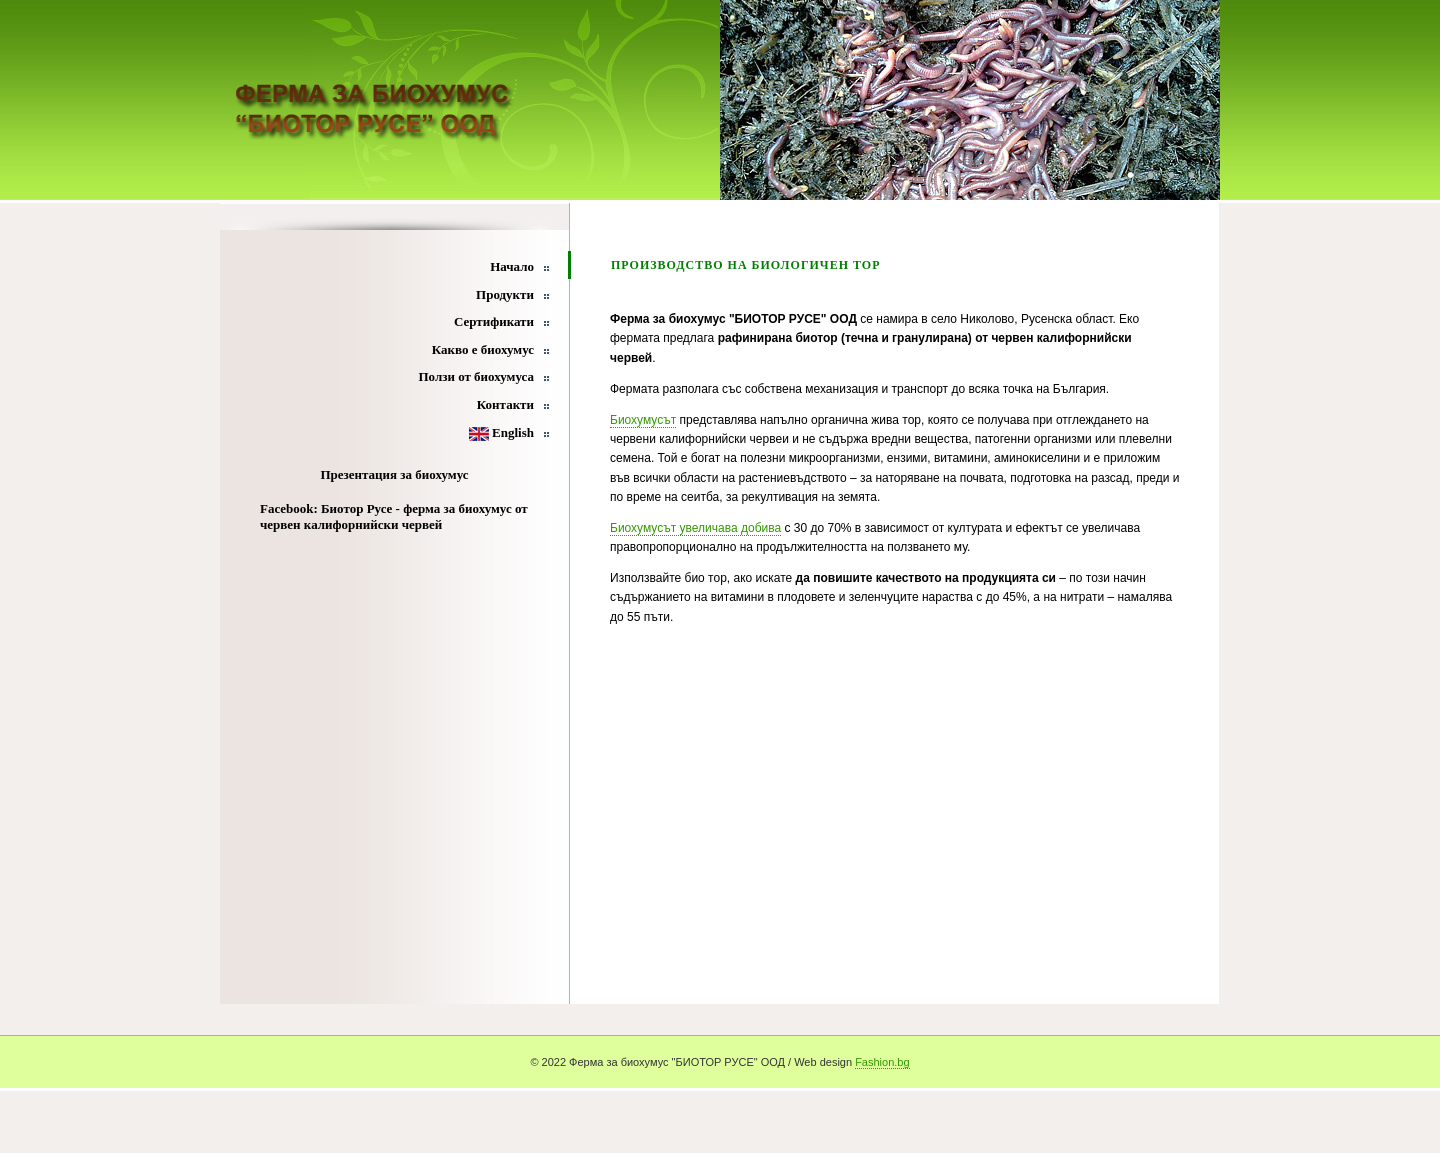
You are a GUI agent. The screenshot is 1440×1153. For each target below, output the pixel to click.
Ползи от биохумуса (476, 376)
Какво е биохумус (483, 349)
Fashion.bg (882, 1062)
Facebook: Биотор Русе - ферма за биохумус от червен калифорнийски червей (394, 516)
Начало (512, 266)
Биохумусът (643, 420)
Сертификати (494, 321)
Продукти (505, 294)
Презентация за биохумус (394, 474)
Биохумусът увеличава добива (695, 528)
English (501, 432)
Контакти (505, 404)
